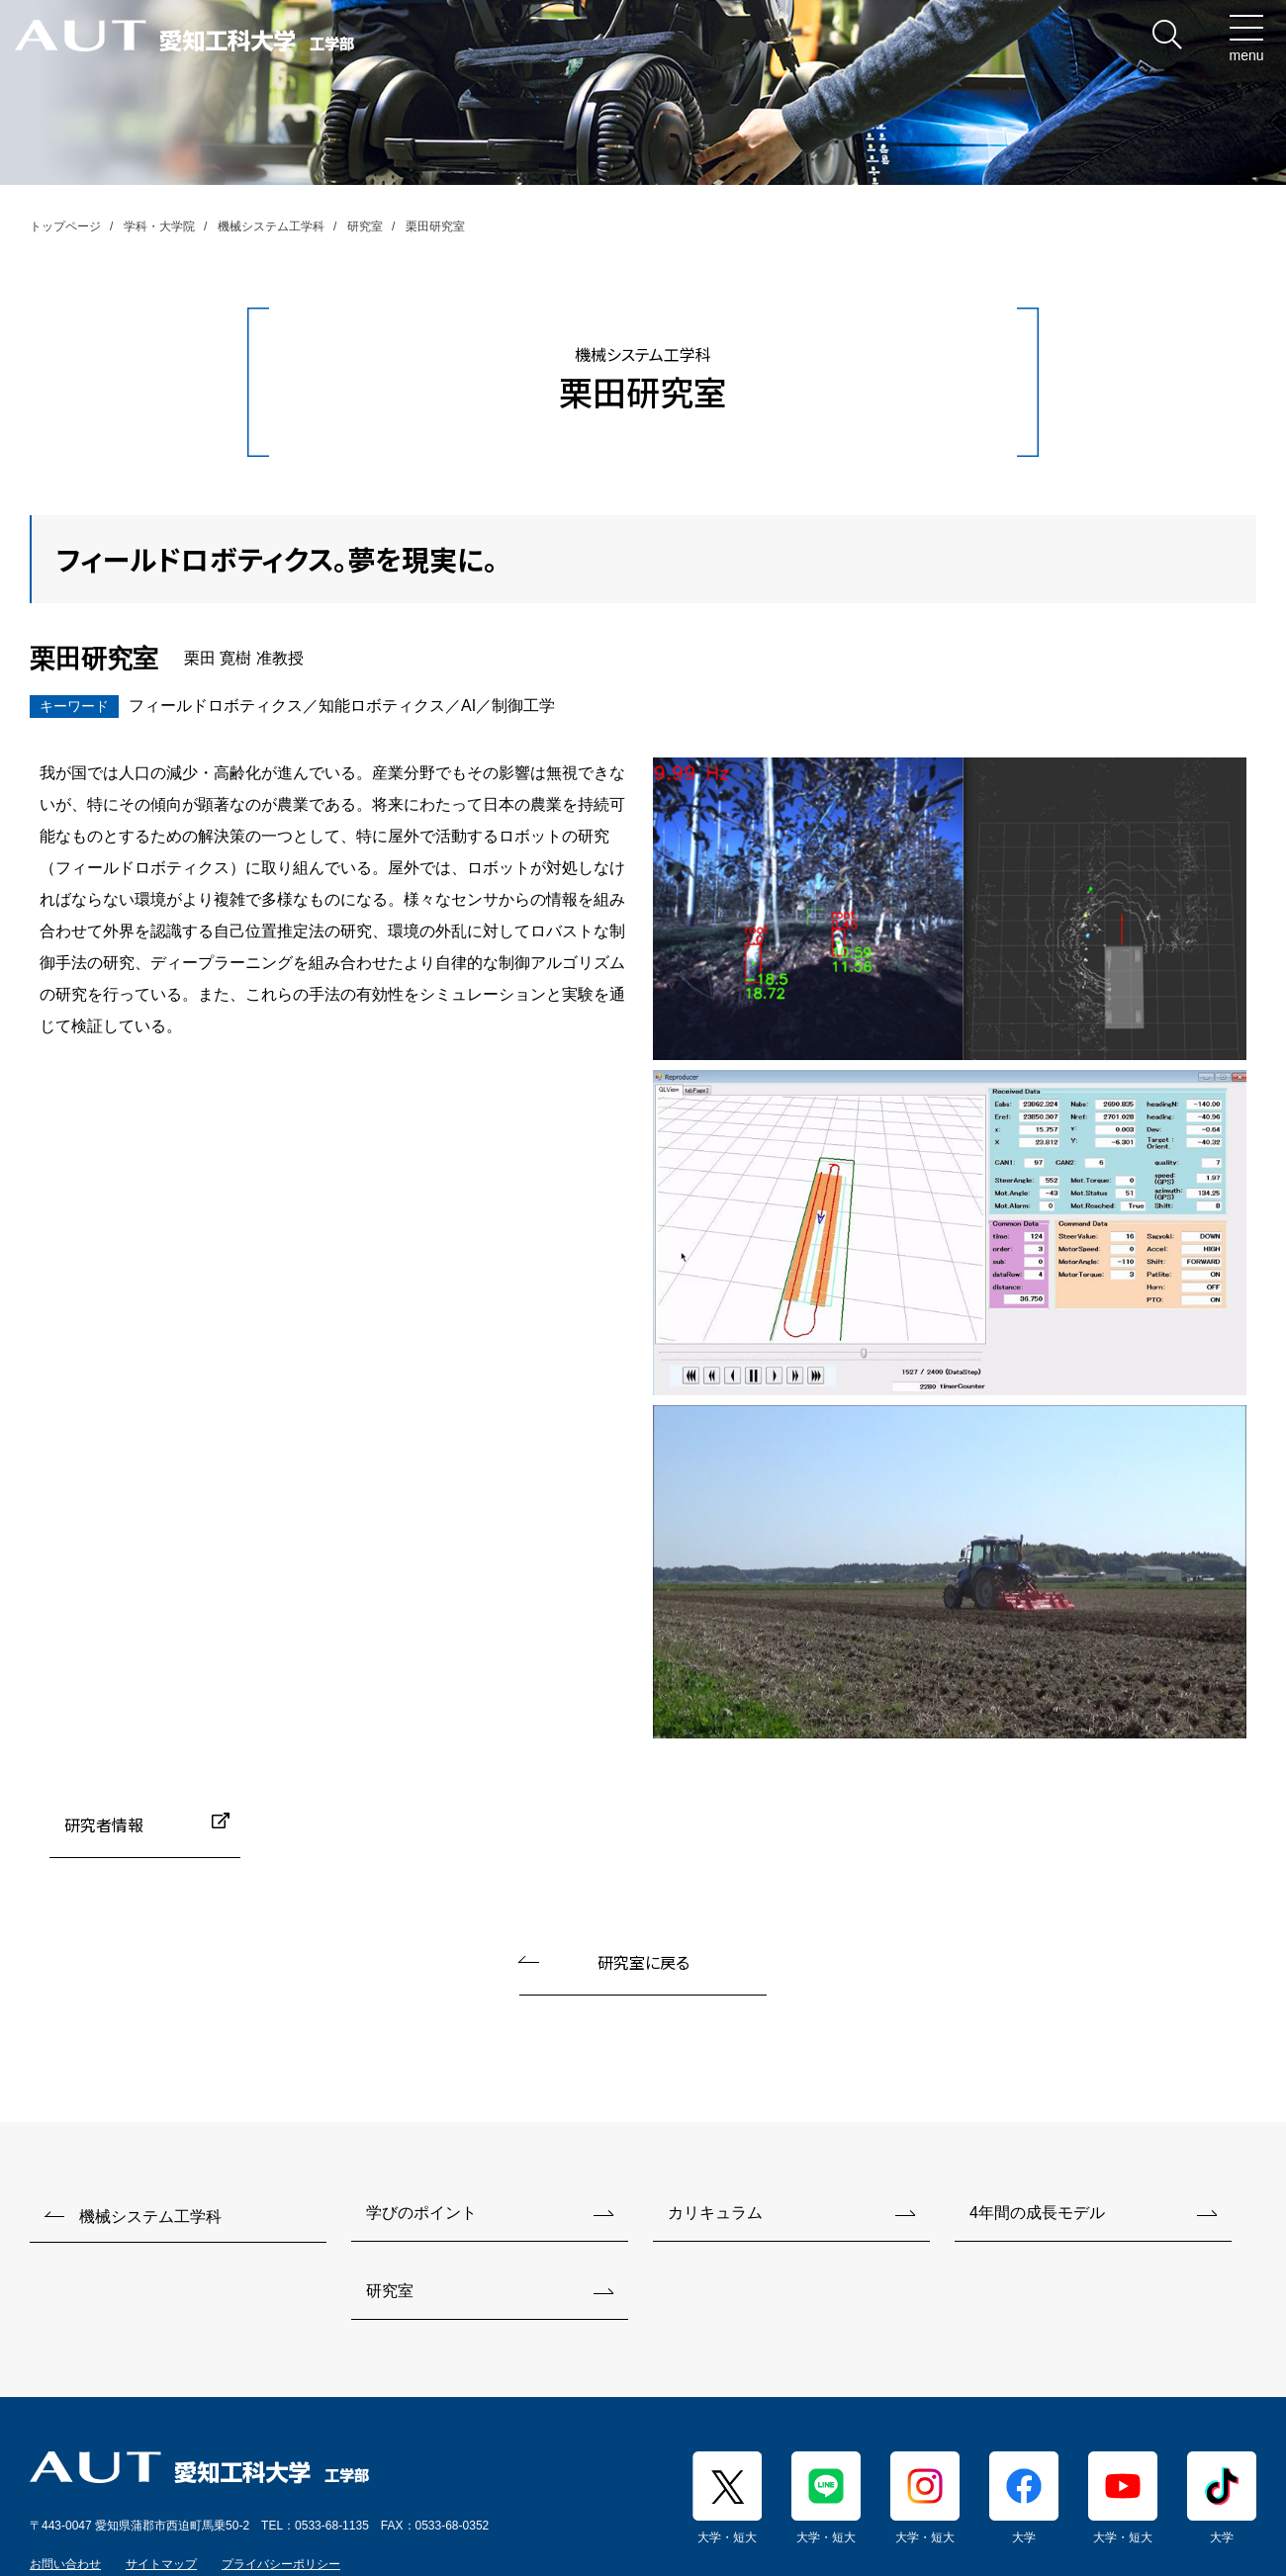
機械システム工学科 (271, 226)
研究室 (365, 226)
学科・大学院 (159, 226)
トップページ (65, 226)
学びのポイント (421, 2212)
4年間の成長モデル (1037, 2212)
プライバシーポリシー (281, 2564)
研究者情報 (103, 1824)
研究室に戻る (643, 1962)
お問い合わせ (65, 2564)
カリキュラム (715, 2212)
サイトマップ (161, 2564)
